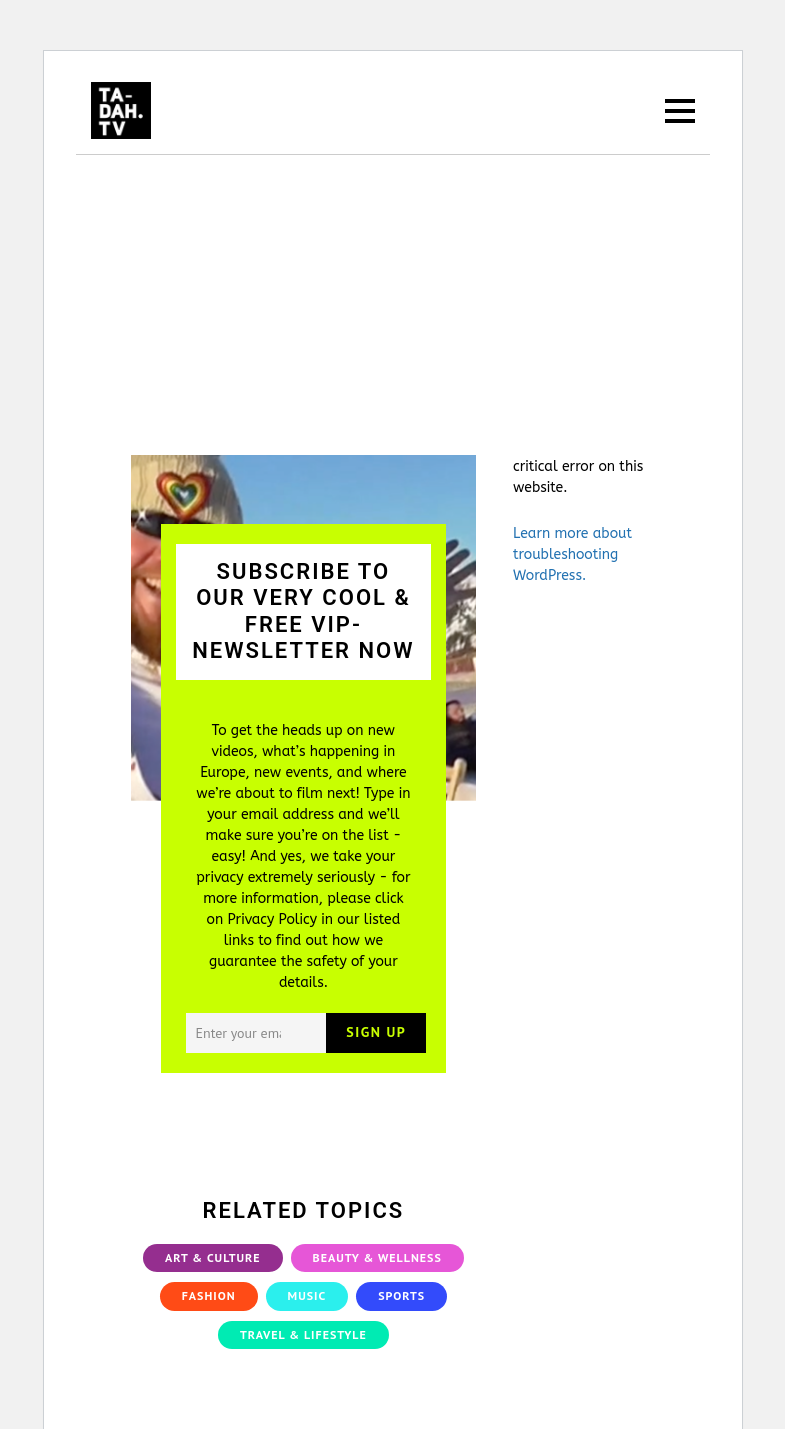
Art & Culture (213, 1257)
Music (307, 1295)
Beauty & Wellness (377, 1257)
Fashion (209, 1295)
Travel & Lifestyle (303, 1334)
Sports (401, 1295)
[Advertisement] (393, 305)
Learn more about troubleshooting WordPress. (572, 554)
